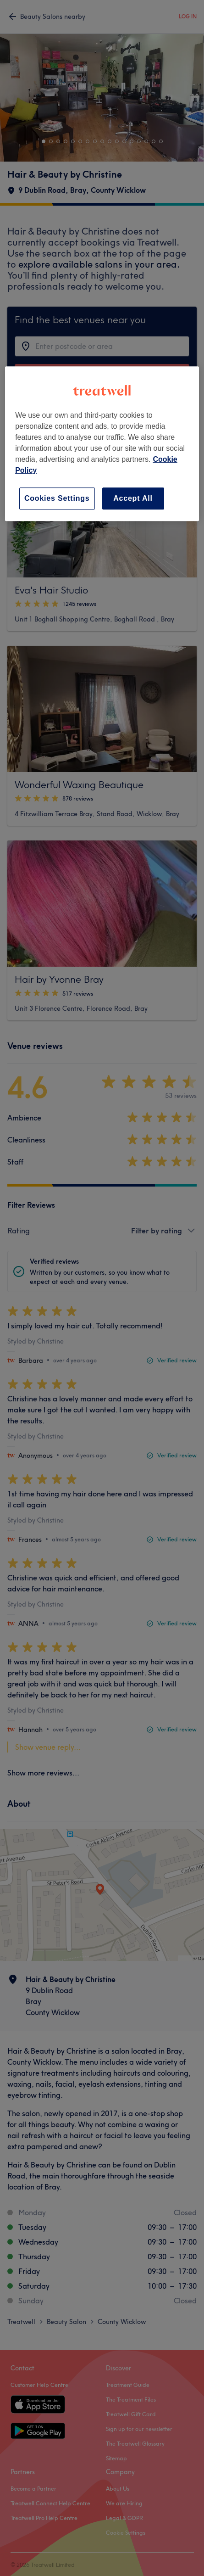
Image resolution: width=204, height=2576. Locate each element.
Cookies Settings (57, 498)
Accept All (133, 498)
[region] (102, 443)
